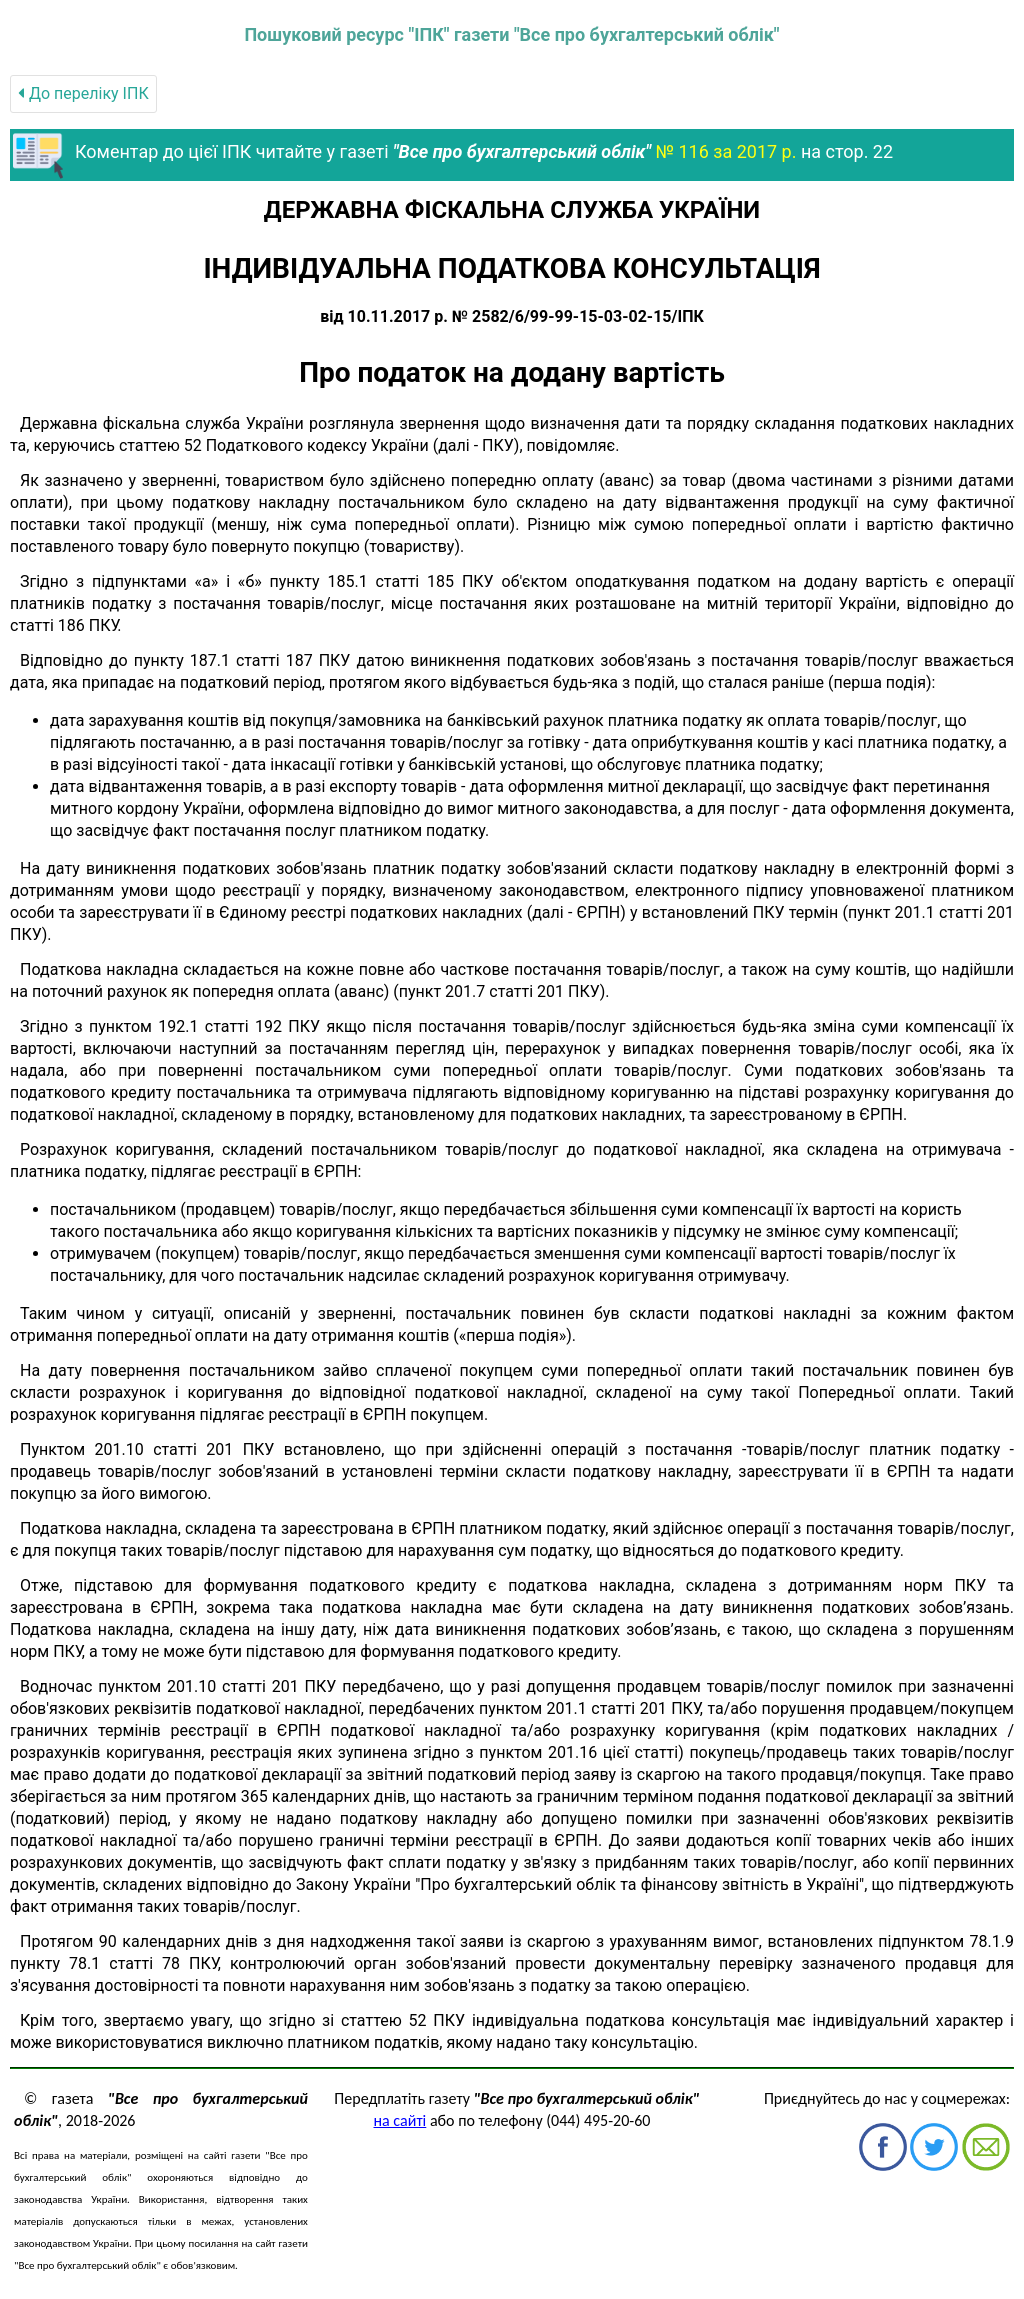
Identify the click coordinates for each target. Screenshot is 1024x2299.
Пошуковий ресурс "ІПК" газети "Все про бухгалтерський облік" (511, 34)
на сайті (400, 2120)
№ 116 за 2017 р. (725, 151)
